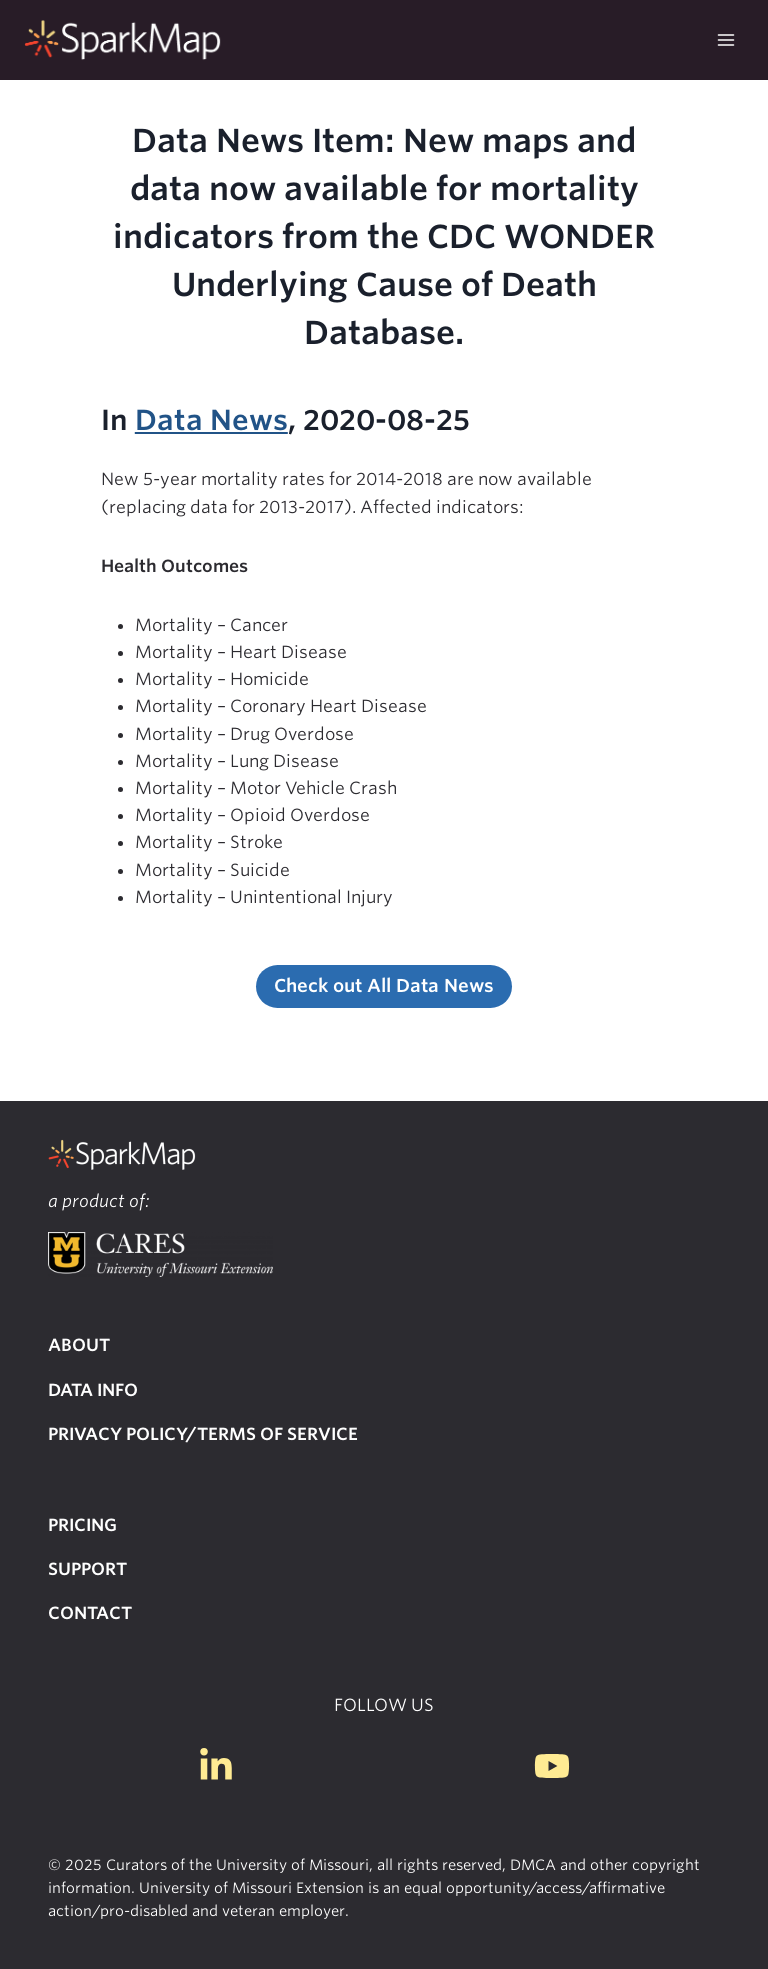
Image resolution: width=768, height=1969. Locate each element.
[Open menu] (725, 39)
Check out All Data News (384, 985)
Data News (211, 420)
